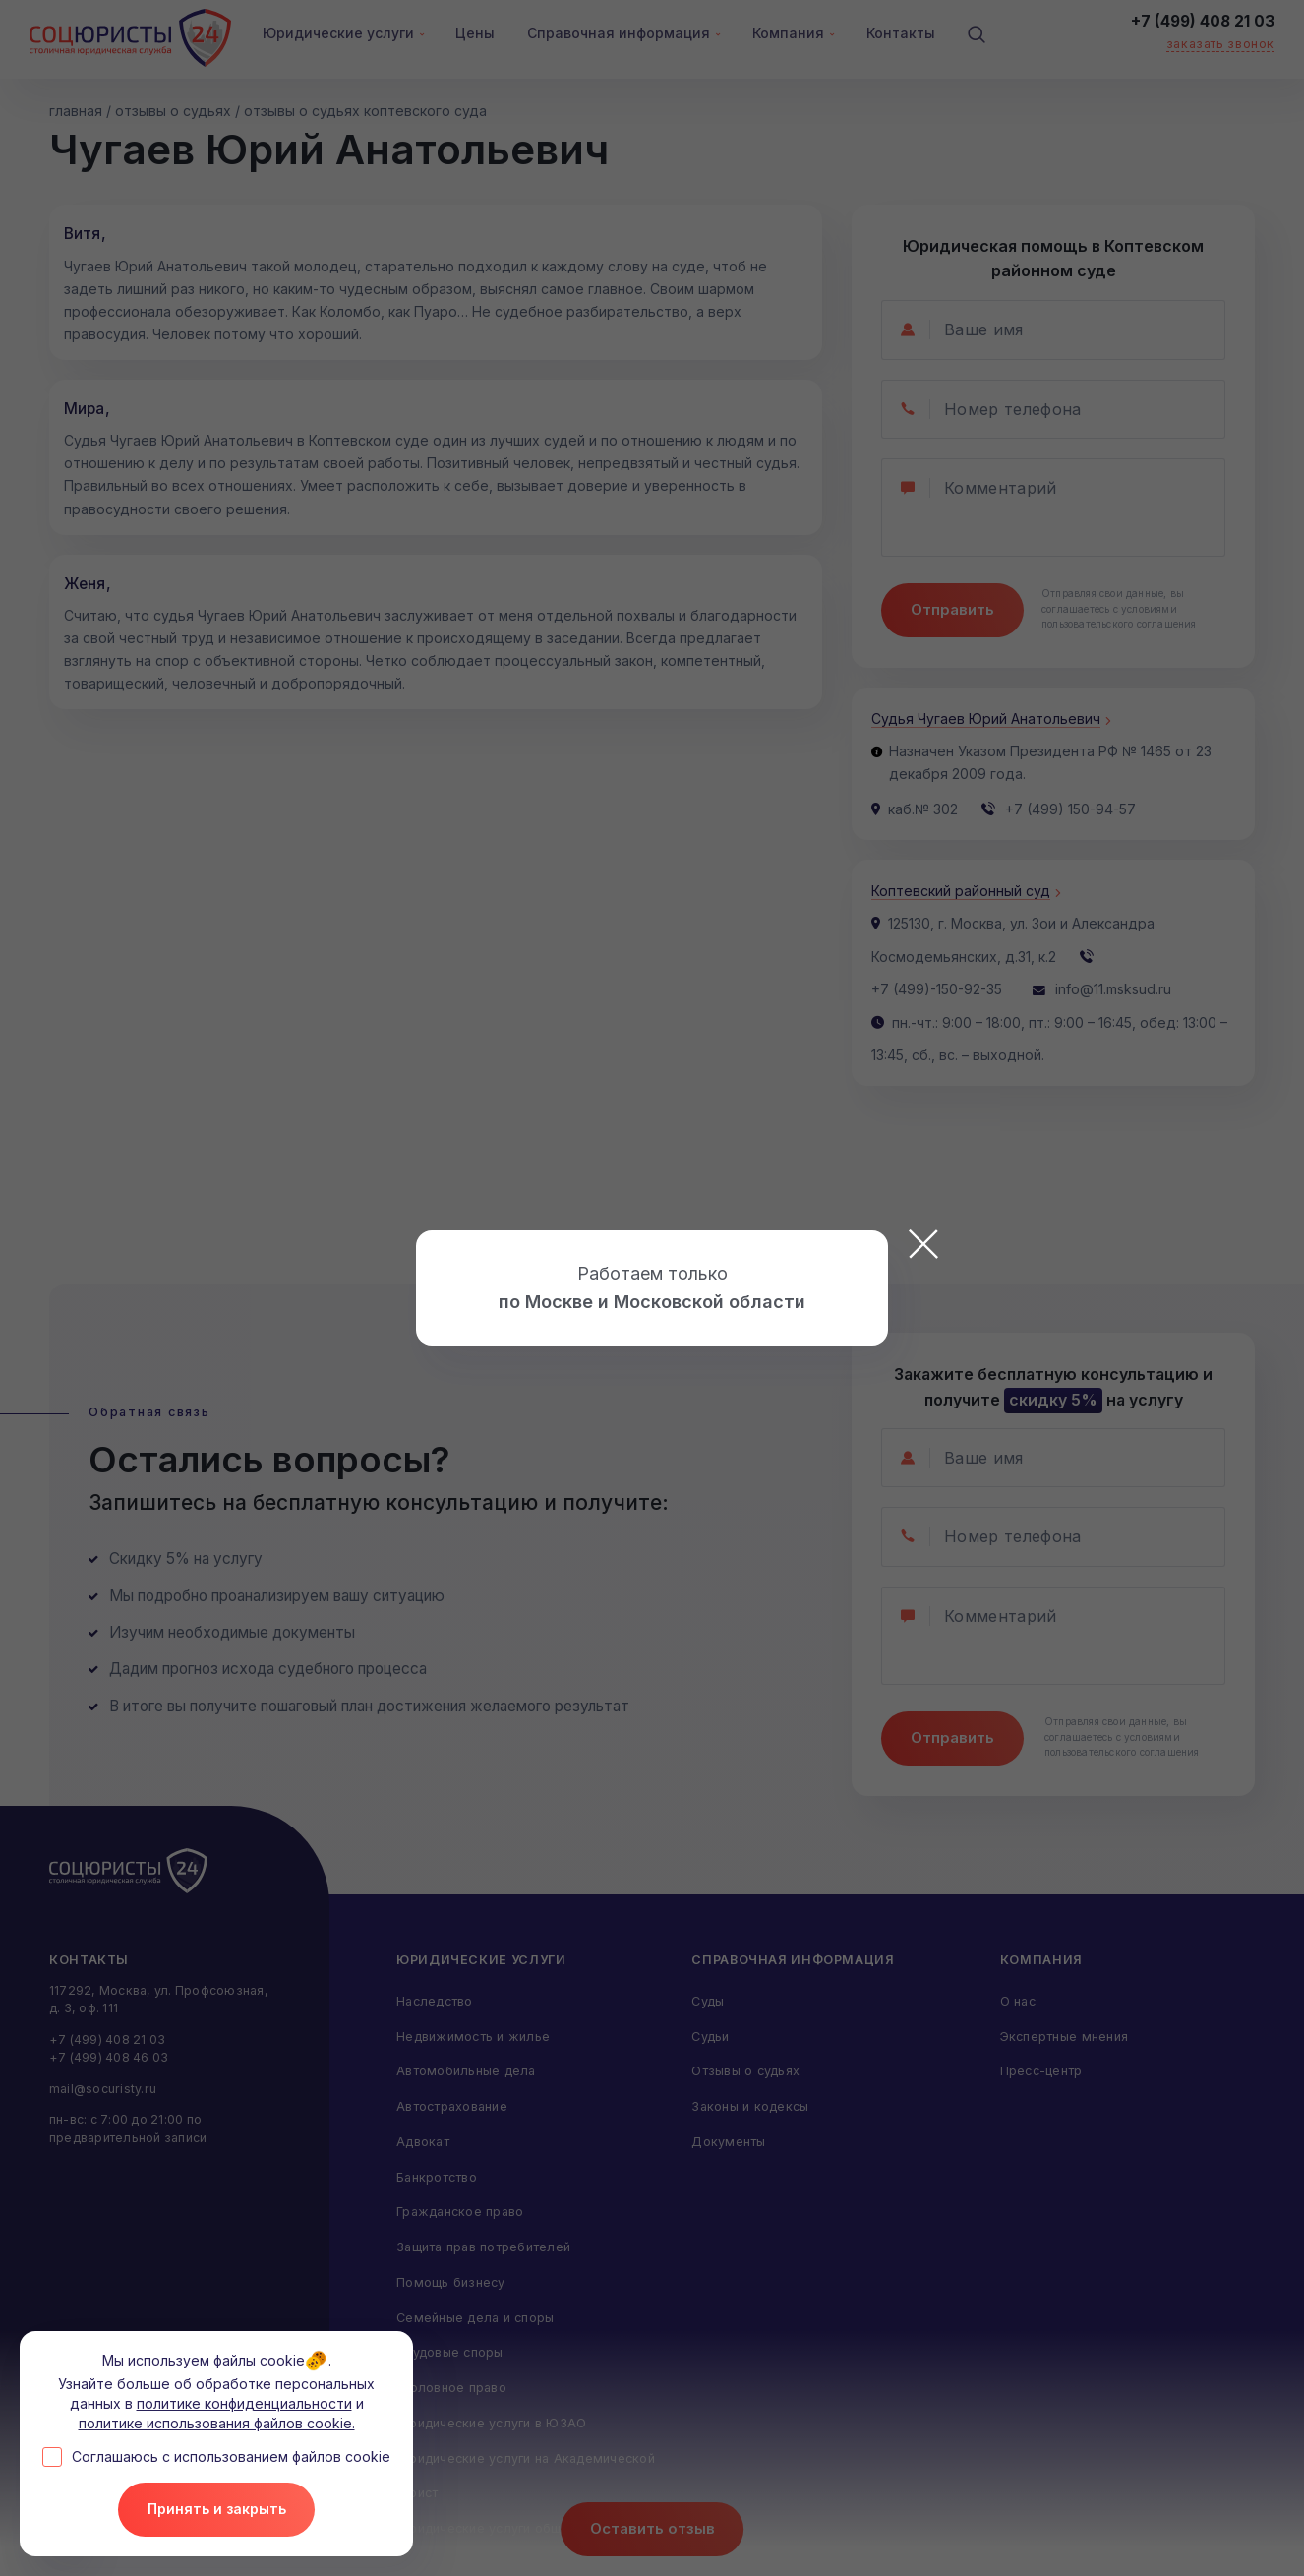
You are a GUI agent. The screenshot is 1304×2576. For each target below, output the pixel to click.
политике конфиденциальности (244, 2403)
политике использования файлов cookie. (217, 2422)
